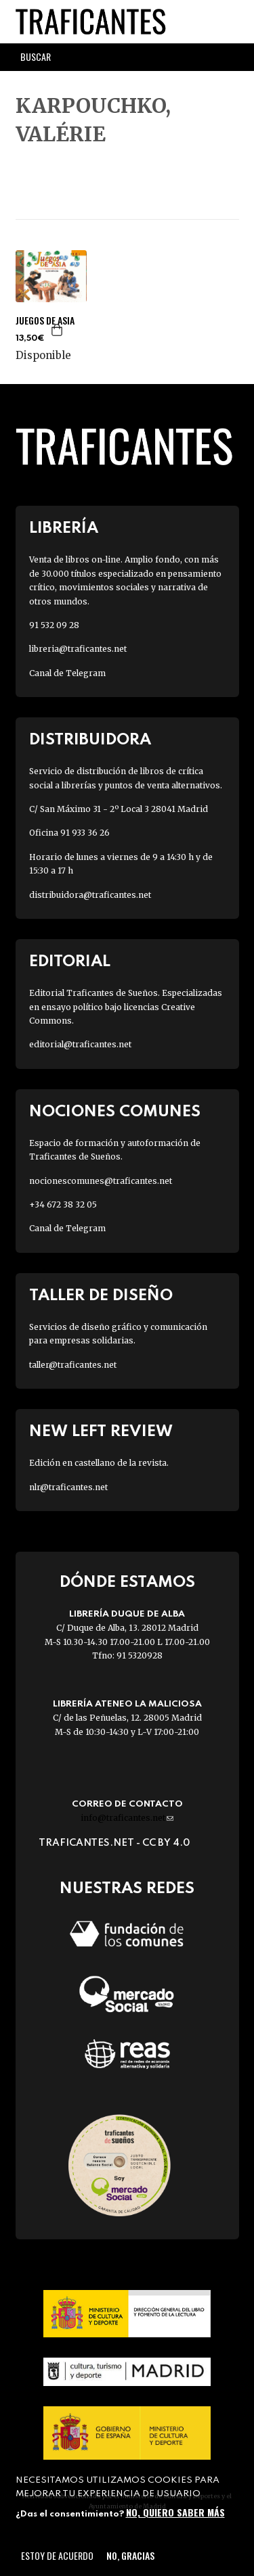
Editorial (69, 962)
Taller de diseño (101, 1296)
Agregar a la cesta (57, 330)
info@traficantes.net (127, 1818)
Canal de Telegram (67, 673)
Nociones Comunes (114, 1112)
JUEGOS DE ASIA (45, 320)
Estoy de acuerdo (57, 2555)
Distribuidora (90, 740)
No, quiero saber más (175, 2512)
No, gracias (130, 2555)
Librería (63, 528)
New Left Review (101, 1431)
